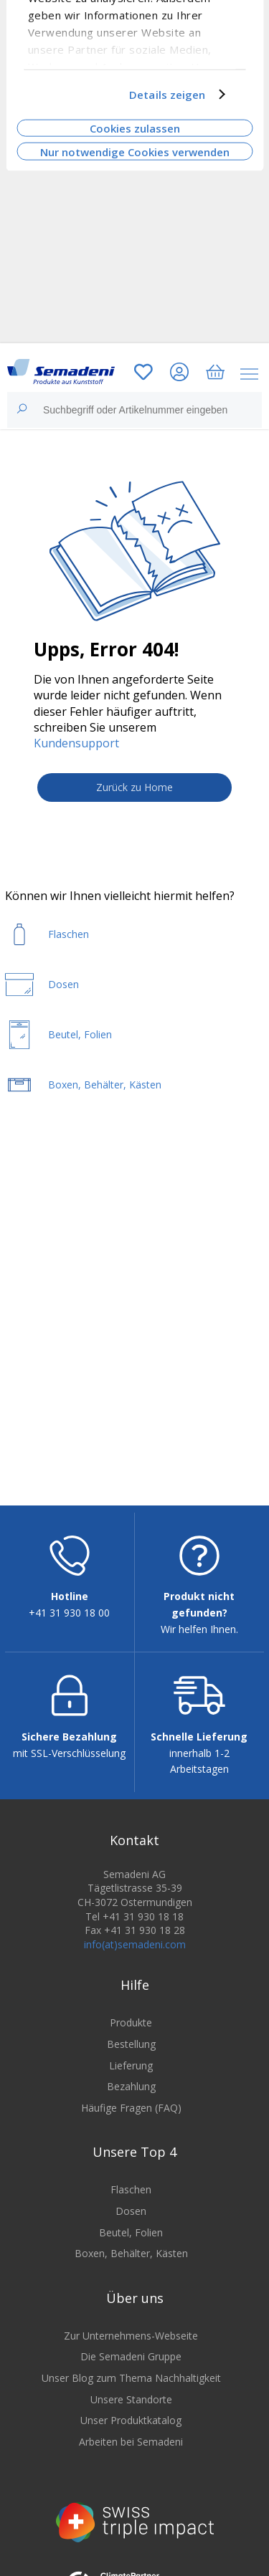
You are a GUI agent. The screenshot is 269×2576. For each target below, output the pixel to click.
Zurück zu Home (134, 787)
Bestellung (131, 2044)
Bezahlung (131, 2086)
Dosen (130, 2211)
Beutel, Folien (131, 2232)
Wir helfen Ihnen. (199, 1629)
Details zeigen (167, 94)
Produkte (131, 2022)
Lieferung (131, 2065)
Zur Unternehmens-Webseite (131, 2335)
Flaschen (130, 2189)
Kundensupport (76, 743)
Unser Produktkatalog (130, 2420)
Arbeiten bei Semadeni (131, 2441)
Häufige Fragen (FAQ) (131, 2108)
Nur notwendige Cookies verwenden (135, 151)
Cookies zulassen (135, 128)
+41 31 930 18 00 (69, 1612)
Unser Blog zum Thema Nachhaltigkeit (131, 2378)
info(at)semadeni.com (135, 1944)
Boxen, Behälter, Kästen (131, 2253)
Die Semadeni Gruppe (130, 2356)
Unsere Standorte (131, 2399)
